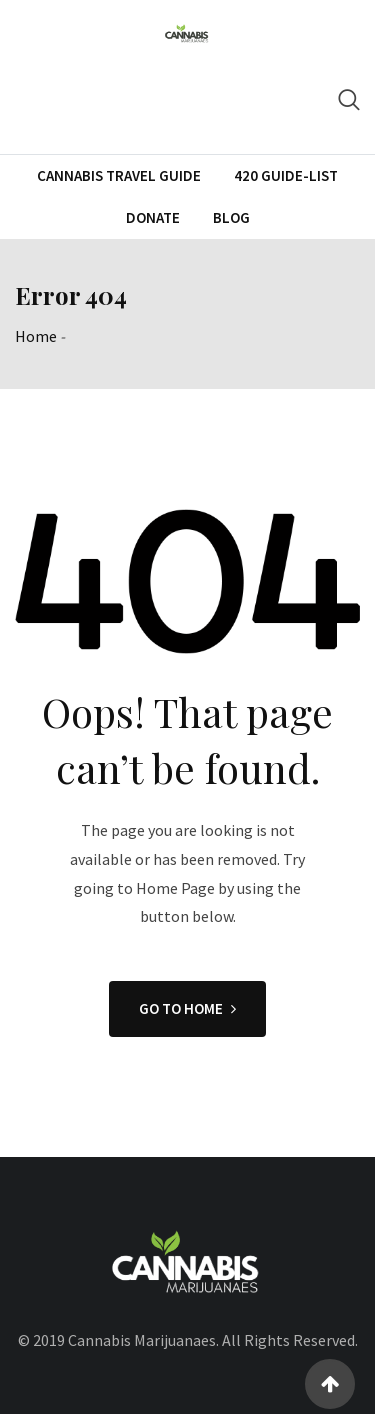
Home (36, 336)
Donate (153, 217)
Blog (231, 217)
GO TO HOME (187, 1008)
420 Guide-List (286, 175)
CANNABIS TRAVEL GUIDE (119, 175)
